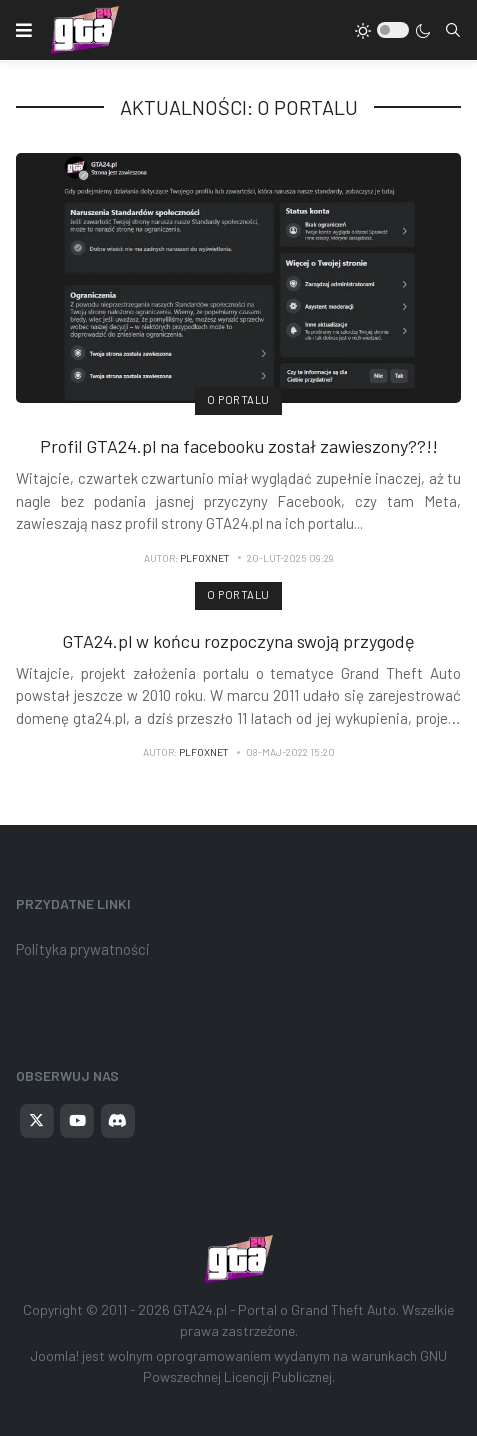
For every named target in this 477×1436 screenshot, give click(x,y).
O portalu (238, 399)
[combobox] (453, 30)
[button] (24, 30)
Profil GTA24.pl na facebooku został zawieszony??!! (239, 446)
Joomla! (55, 1355)
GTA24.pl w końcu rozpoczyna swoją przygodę (238, 641)
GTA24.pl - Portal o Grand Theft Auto (284, 1309)
